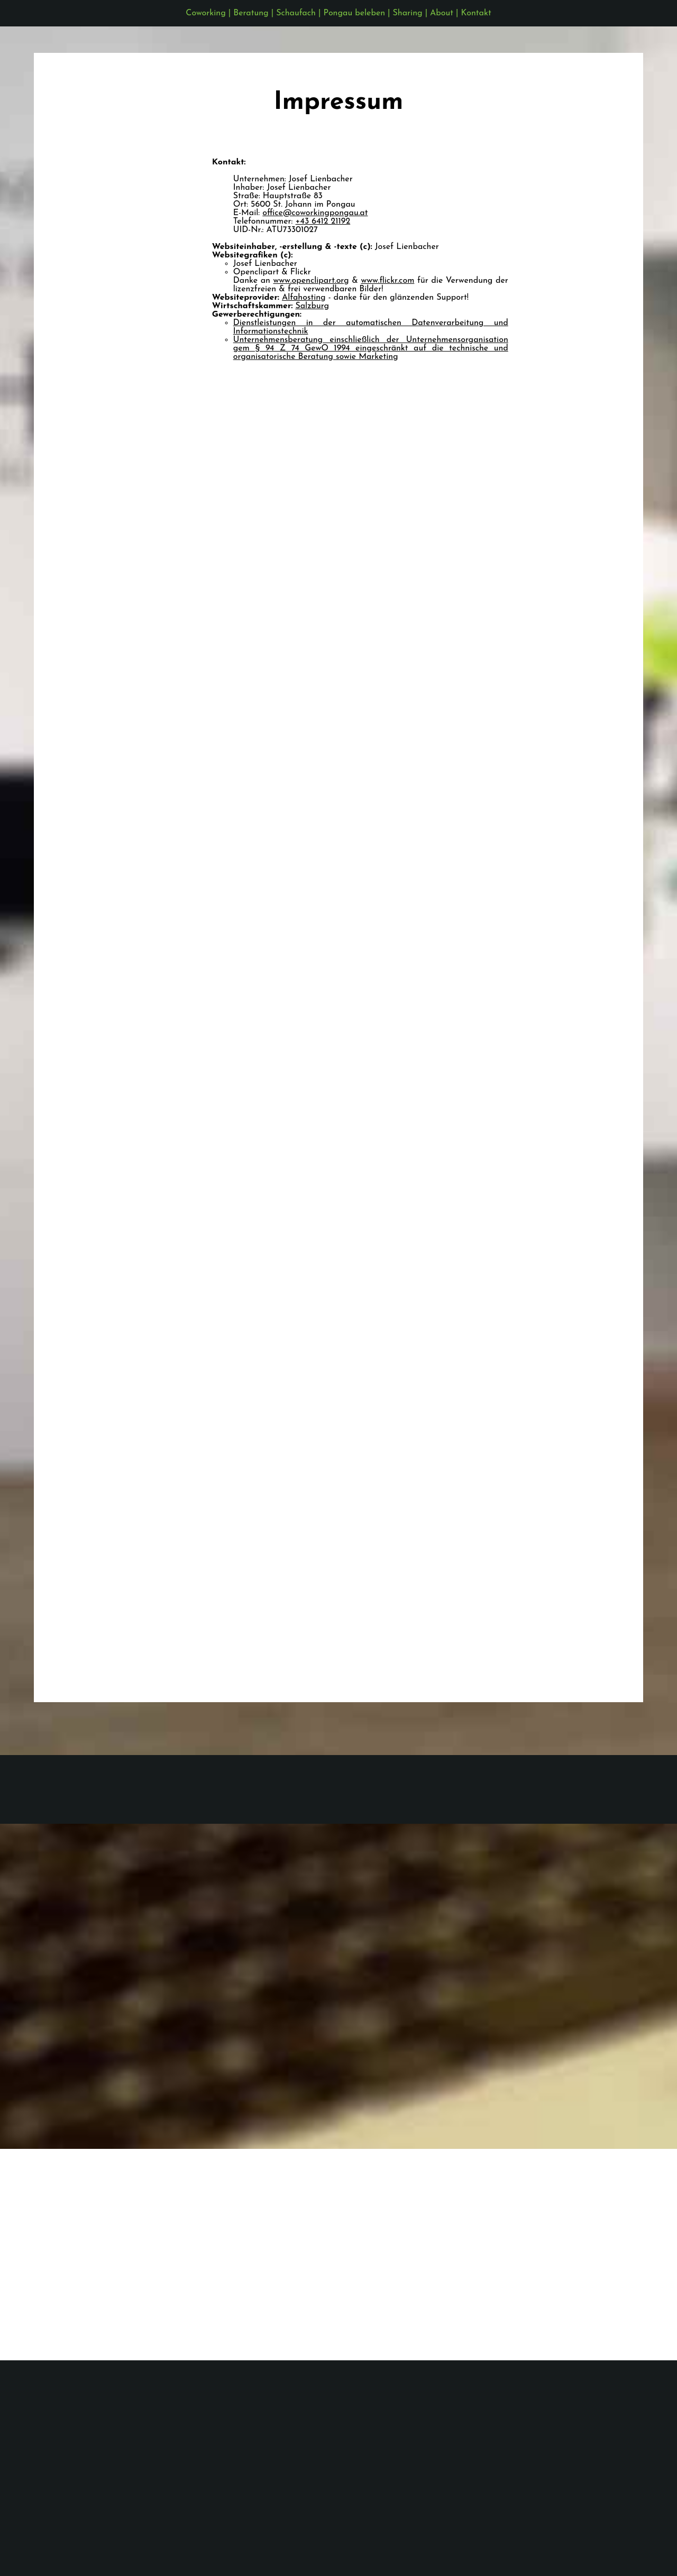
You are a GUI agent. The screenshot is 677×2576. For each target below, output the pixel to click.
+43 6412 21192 (323, 221)
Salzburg (312, 306)
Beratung (250, 13)
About (441, 13)
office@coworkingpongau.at (315, 213)
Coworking (205, 13)
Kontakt (476, 13)
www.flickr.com (387, 280)
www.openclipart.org (311, 280)
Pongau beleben (354, 13)
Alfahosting (304, 297)
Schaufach (296, 13)
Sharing (408, 13)
